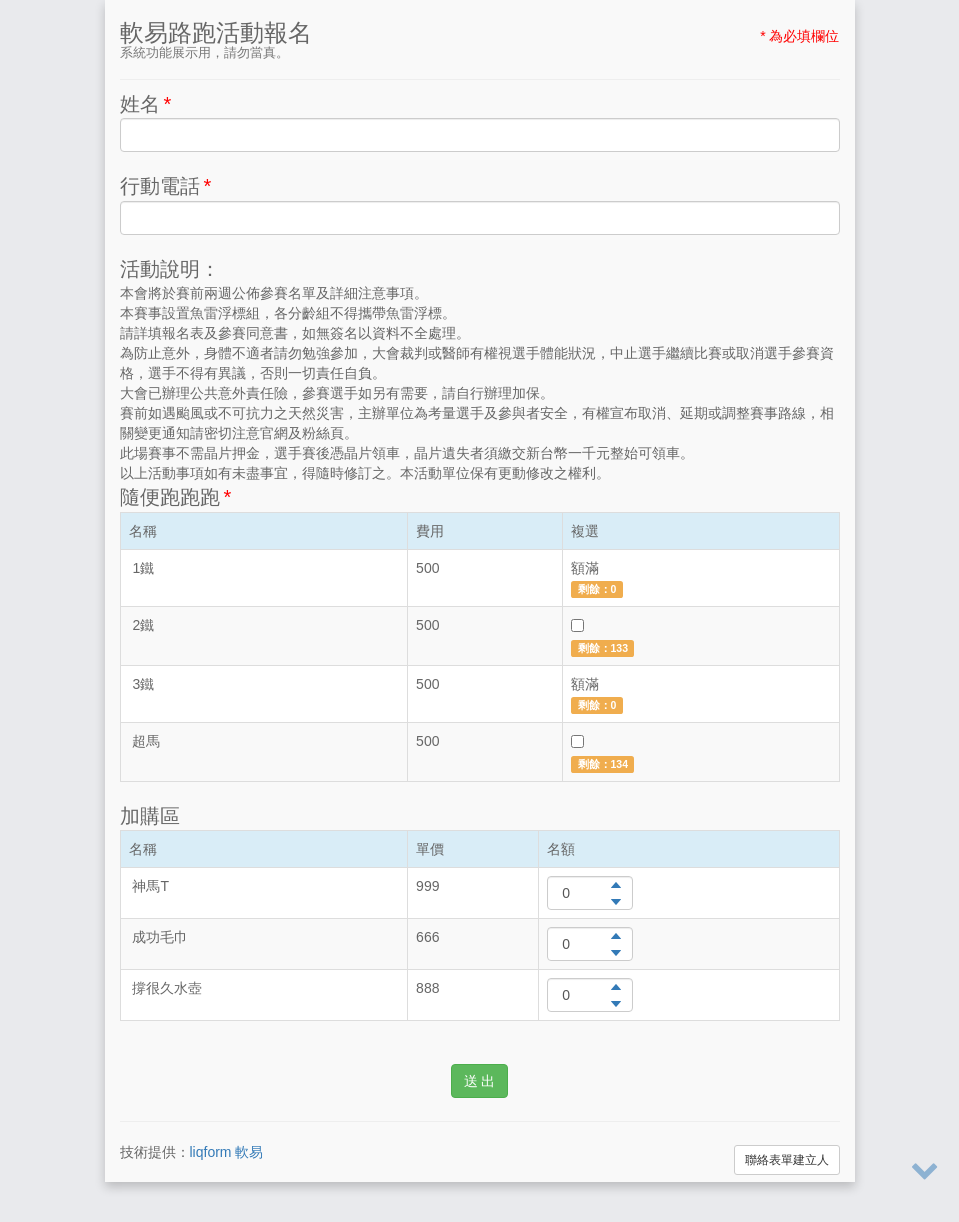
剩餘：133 (603, 648)
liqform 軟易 (227, 1152)
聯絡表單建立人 (787, 1160)
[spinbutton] (590, 893)
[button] (615, 884)
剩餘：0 (597, 589)
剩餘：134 (603, 764)
